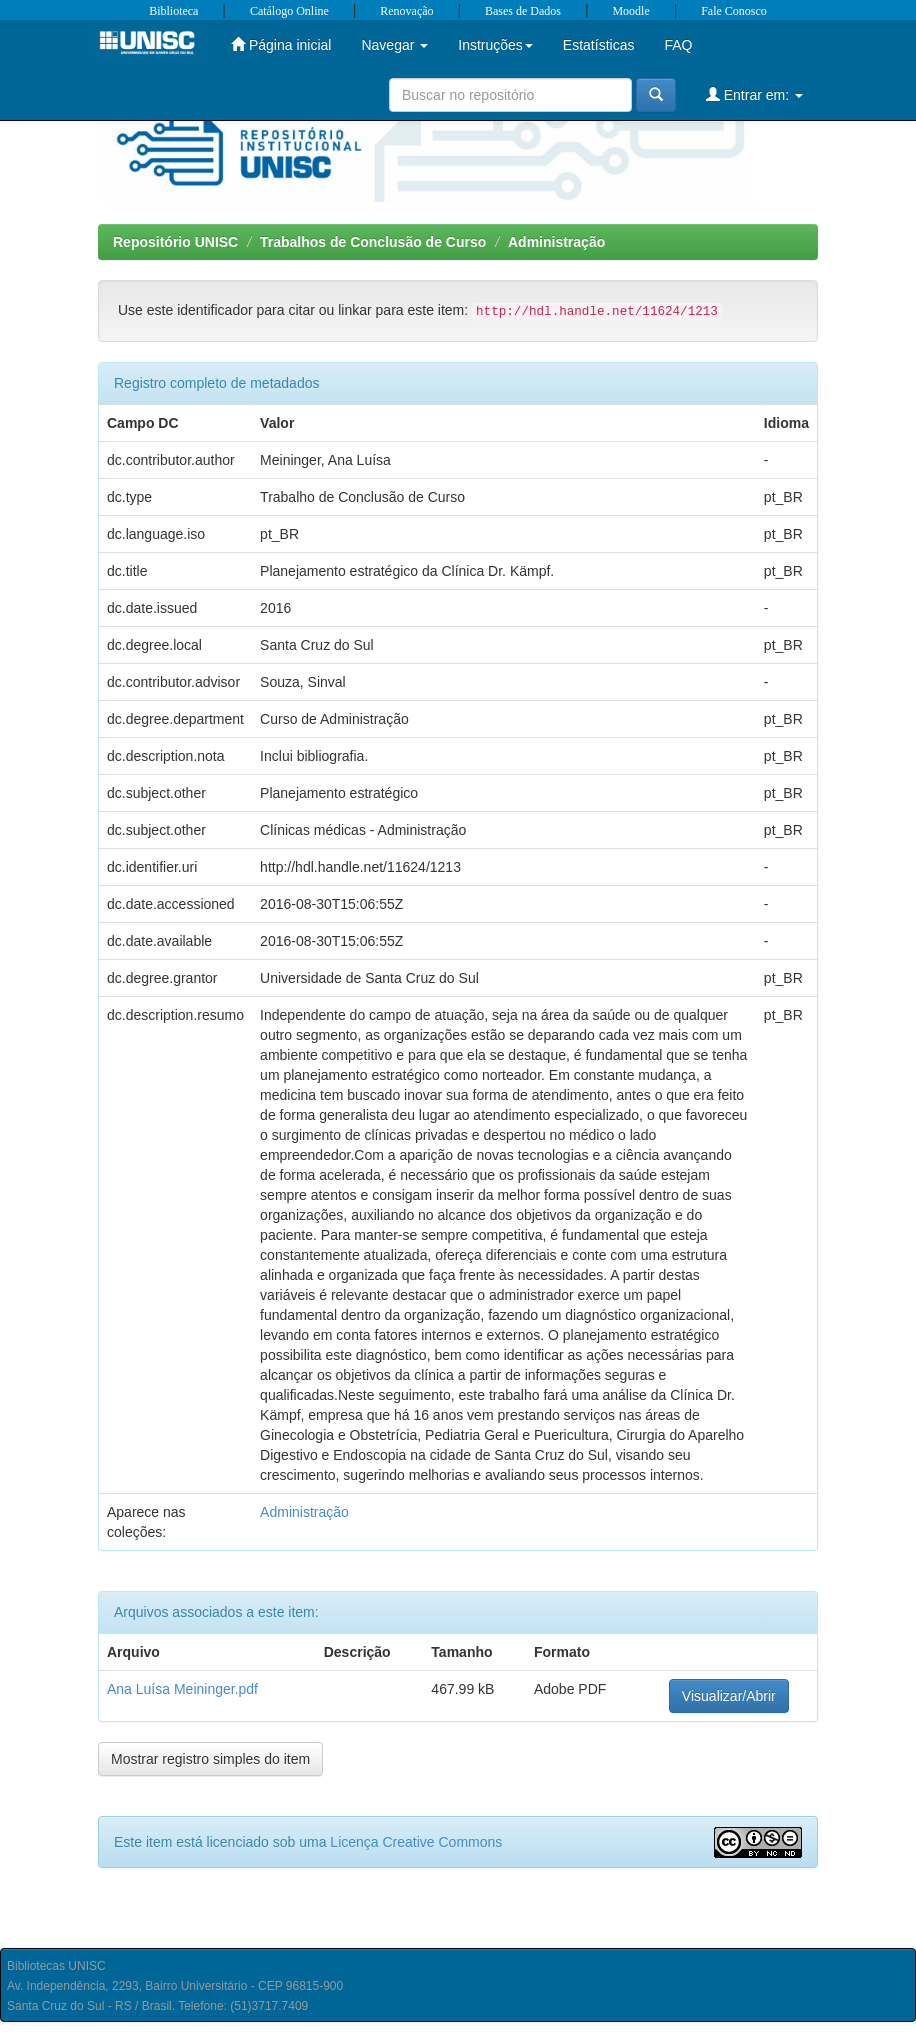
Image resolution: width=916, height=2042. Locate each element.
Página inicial (281, 44)
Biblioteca (173, 11)
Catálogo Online (289, 11)
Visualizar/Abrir (729, 1696)
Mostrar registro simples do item (210, 1759)
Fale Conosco (734, 11)
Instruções (495, 45)
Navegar (394, 45)
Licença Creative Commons (416, 1842)
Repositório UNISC (175, 242)
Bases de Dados (523, 11)
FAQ (678, 45)
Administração (556, 242)
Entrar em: (754, 94)
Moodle (630, 11)
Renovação (406, 11)
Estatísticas (599, 45)
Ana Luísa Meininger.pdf (182, 1689)
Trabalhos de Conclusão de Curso (373, 242)
